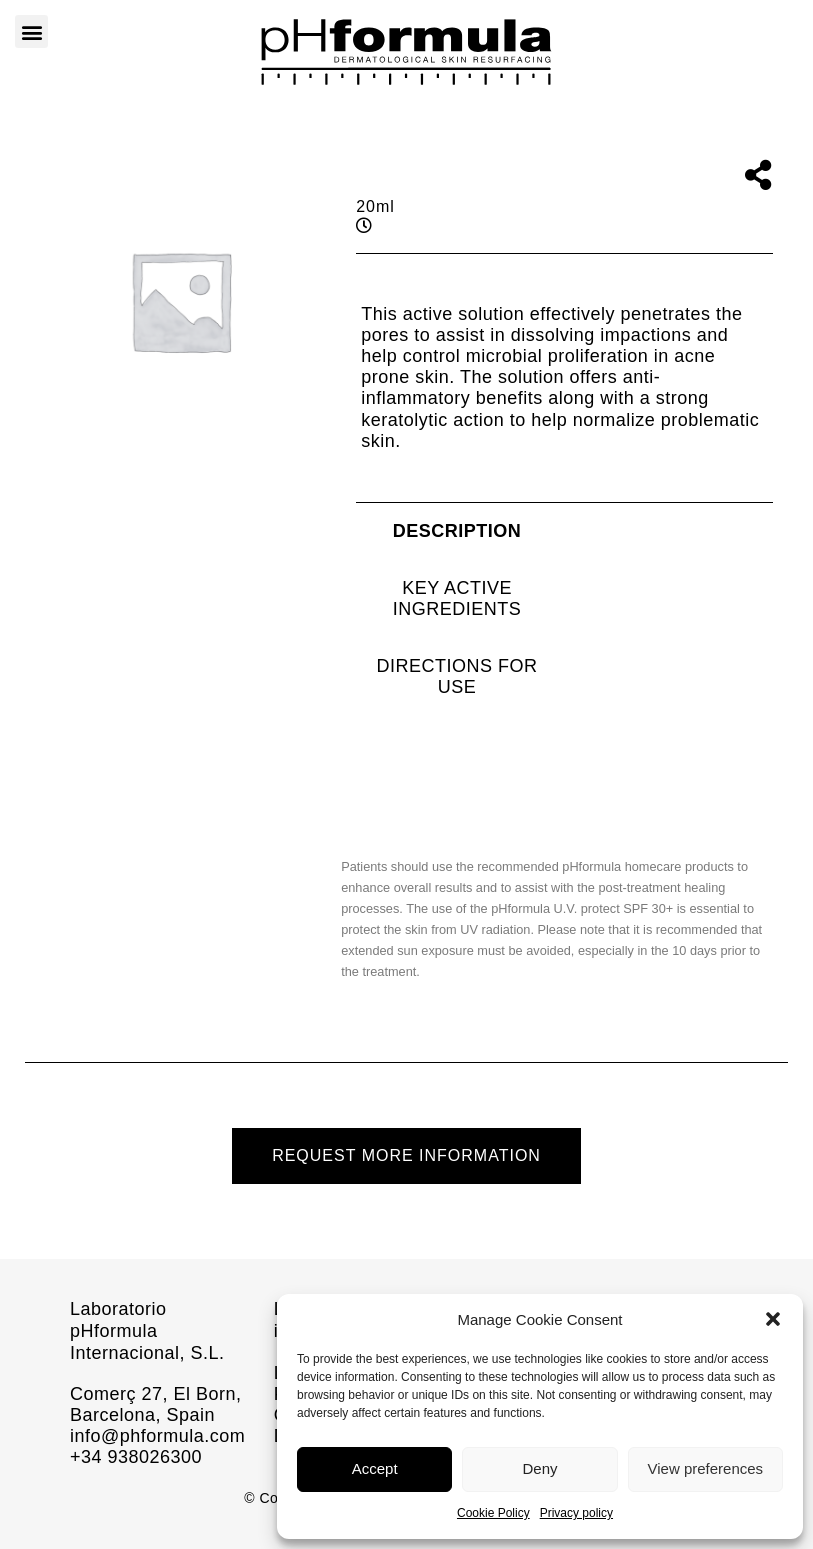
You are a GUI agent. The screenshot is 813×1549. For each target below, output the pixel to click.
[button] (773, 1319)
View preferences (706, 1468)
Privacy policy (576, 1513)
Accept (375, 1468)
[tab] (457, 531)
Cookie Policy (493, 1513)
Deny (539, 1468)
